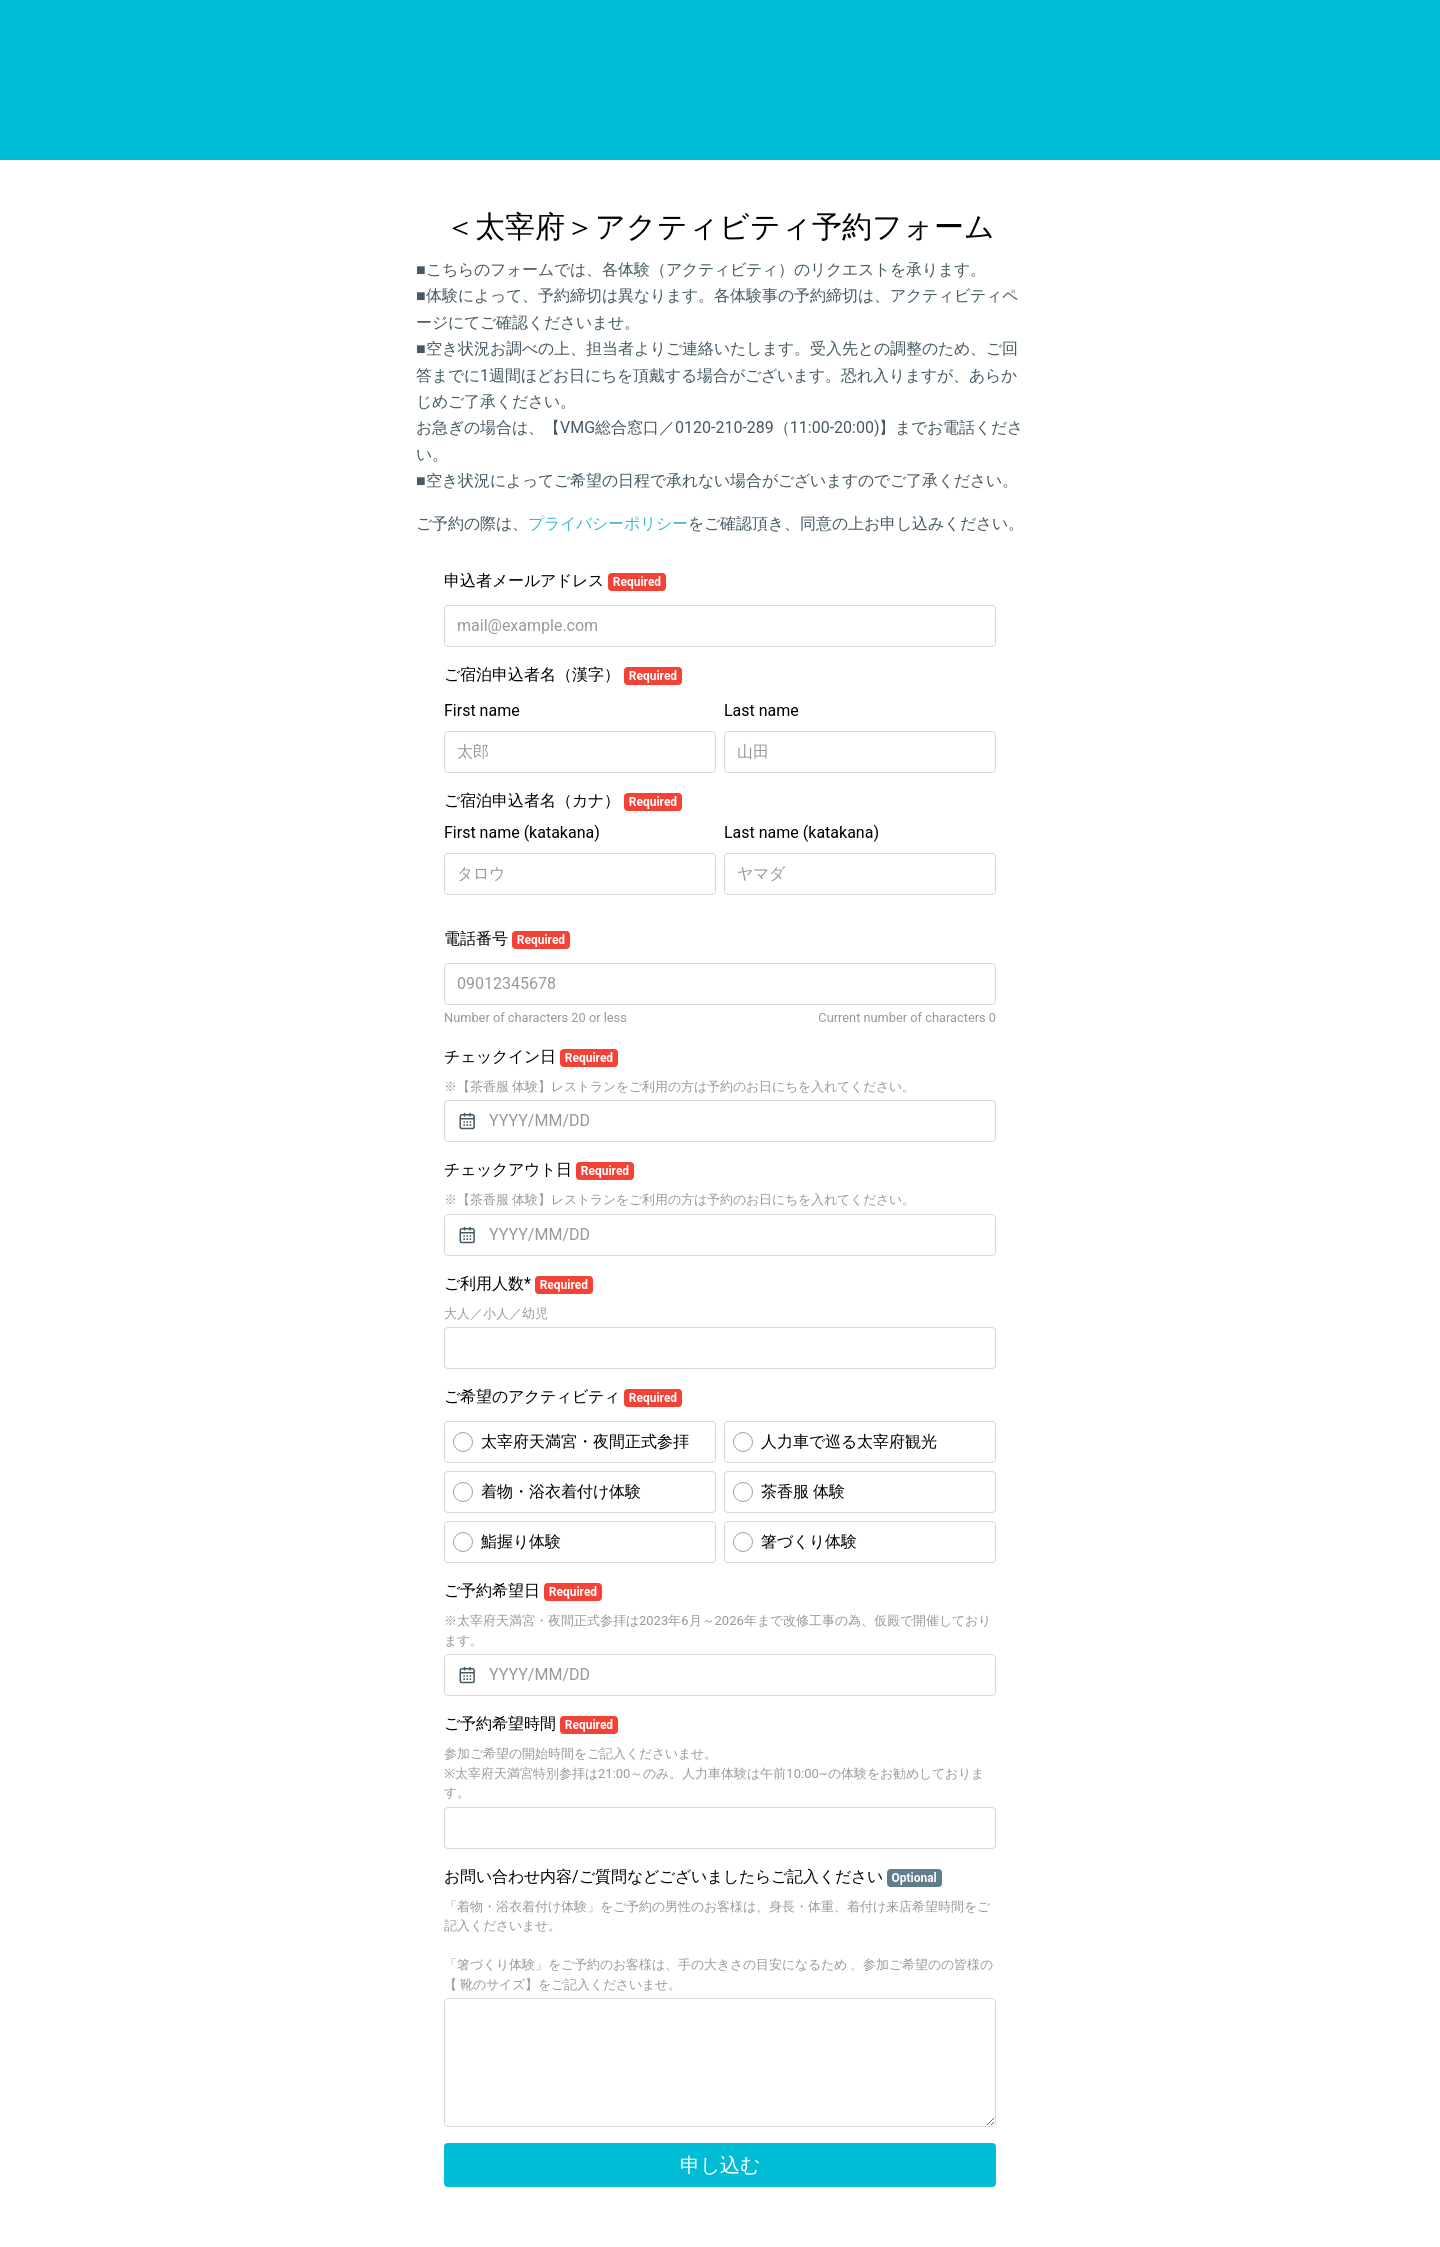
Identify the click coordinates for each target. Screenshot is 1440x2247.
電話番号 (507, 939)
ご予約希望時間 (531, 1724)
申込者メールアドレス (555, 581)
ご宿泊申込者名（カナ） (563, 801)
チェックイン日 (531, 1057)
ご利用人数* (518, 1284)
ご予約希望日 (523, 1591)
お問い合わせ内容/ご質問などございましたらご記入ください (693, 1877)
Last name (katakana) (801, 832)
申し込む (720, 2165)
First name (482, 710)
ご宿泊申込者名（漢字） (563, 675)
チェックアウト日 (539, 1170)
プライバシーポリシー (608, 523)
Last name (761, 710)
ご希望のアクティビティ (563, 1397)
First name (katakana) (522, 832)
